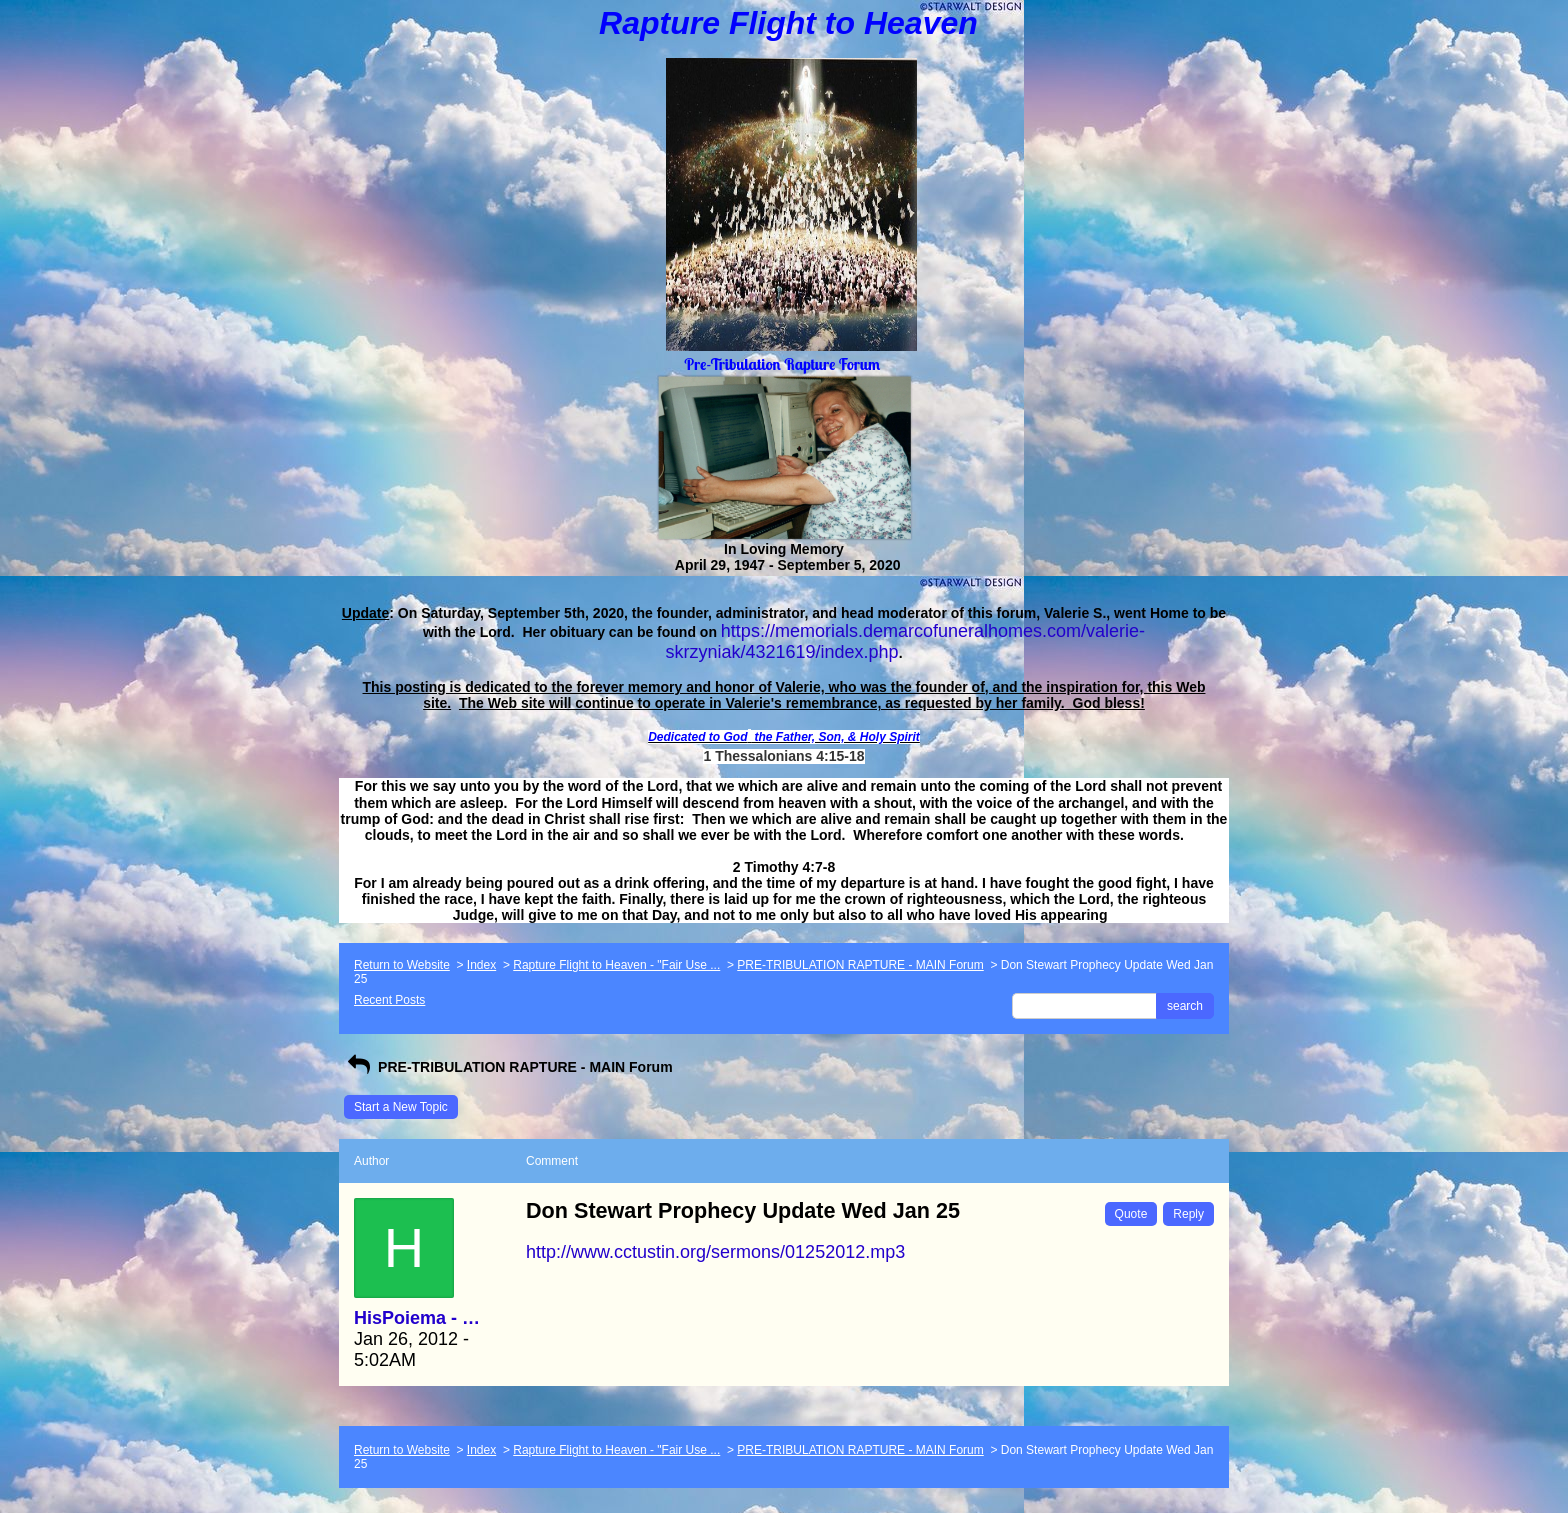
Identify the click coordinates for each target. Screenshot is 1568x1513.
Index (481, 965)
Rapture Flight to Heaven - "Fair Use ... (616, 965)
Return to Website (402, 965)
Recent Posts (389, 1000)
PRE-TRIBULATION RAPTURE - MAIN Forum (860, 965)
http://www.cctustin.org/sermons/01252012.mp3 (715, 1252)
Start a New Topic (401, 1107)
